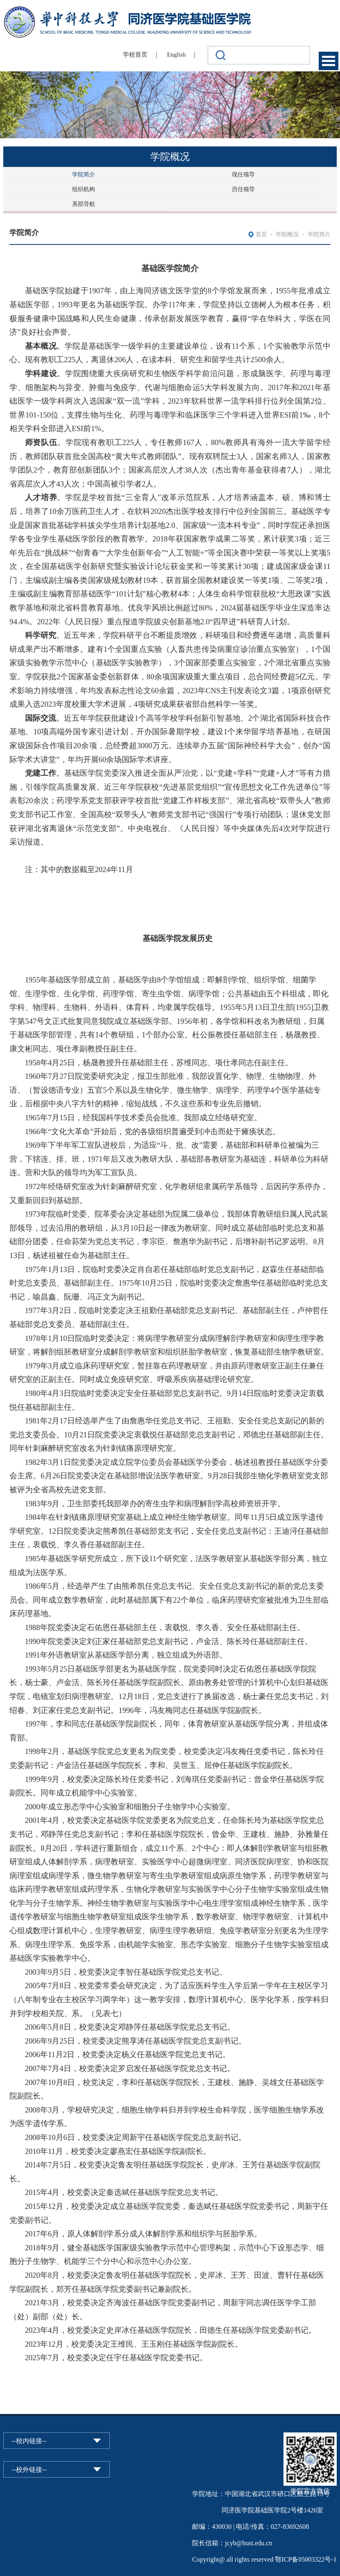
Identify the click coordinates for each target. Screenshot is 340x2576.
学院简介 (83, 174)
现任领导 (243, 174)
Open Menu (328, 61)
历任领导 (243, 189)
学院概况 (287, 234)
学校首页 (135, 54)
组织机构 (83, 189)
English (176, 54)
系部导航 (83, 204)
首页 (261, 234)
